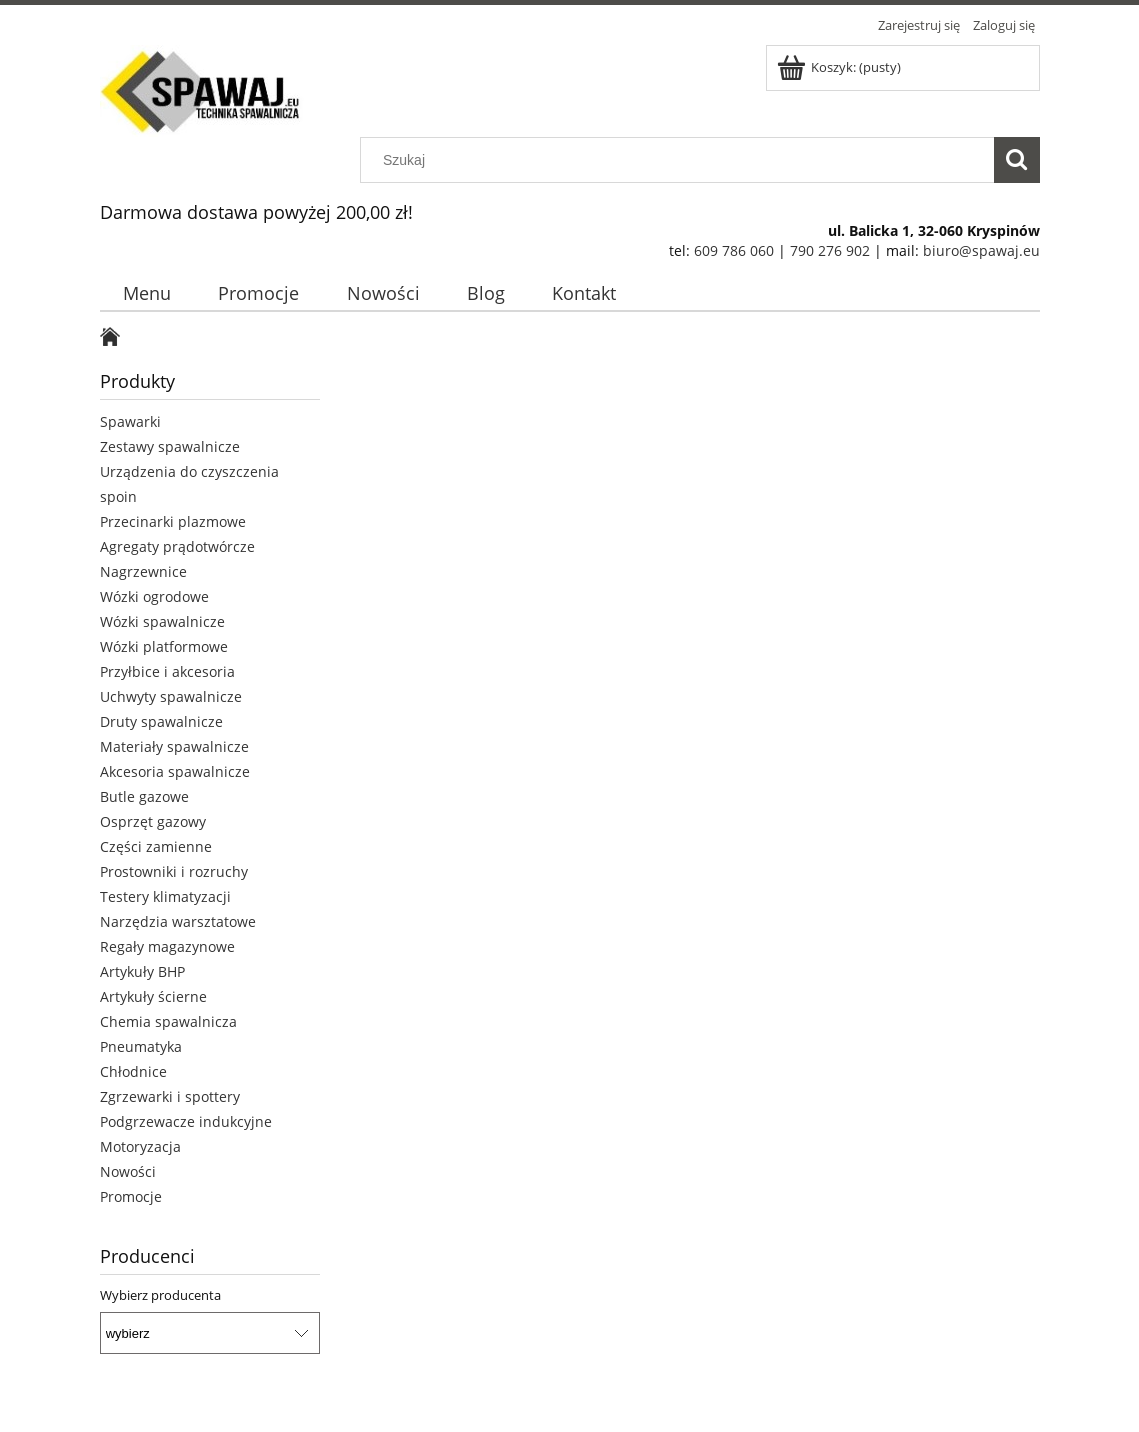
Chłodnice (133, 1071)
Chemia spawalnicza (168, 1021)
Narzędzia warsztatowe (178, 921)
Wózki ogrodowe (154, 596)
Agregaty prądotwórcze (177, 546)
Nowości (128, 1171)
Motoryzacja (140, 1146)
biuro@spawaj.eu (981, 250)
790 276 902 (830, 250)
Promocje (131, 1196)
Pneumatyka (141, 1046)
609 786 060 (734, 250)
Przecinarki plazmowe (173, 521)
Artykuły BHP (142, 971)
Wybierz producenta (160, 1295)
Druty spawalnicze (161, 721)
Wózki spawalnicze (162, 621)
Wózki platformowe (164, 646)
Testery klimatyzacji (165, 896)
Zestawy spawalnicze (170, 446)
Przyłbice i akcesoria (167, 671)
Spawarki (130, 421)
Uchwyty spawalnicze (171, 696)
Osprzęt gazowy (153, 821)
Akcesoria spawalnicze (175, 771)
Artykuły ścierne (153, 996)
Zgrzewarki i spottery (170, 1096)
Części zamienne (156, 846)
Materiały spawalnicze (174, 746)
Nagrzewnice (143, 571)
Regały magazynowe (167, 946)
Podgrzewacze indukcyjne (186, 1121)
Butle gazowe (144, 796)
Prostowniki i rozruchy (174, 871)
